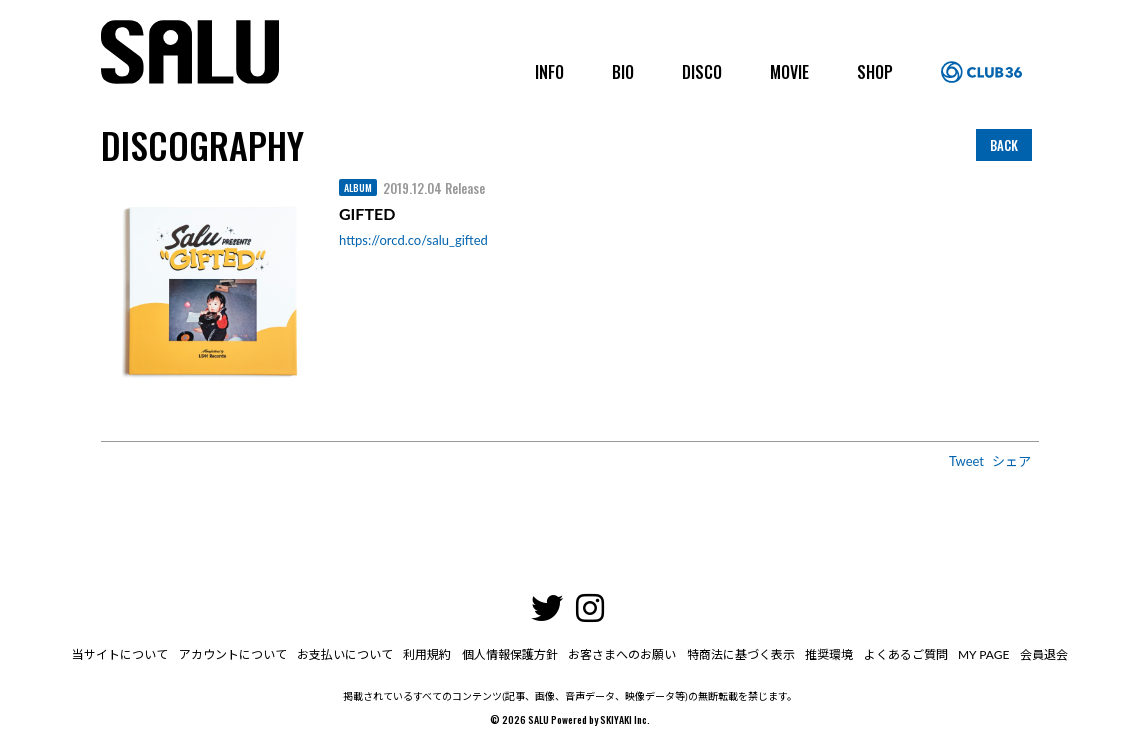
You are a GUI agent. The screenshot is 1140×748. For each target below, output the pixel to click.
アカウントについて (234, 654)
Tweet (966, 461)
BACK (1004, 145)
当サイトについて (122, 654)
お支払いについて (346, 654)
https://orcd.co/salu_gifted (413, 240)
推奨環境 (828, 654)
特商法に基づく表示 (740, 654)
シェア (1011, 461)
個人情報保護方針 (510, 654)
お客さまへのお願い (622, 654)
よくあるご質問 (904, 654)
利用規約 (428, 654)
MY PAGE (981, 654)
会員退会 (1042, 654)
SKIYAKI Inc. (625, 719)
